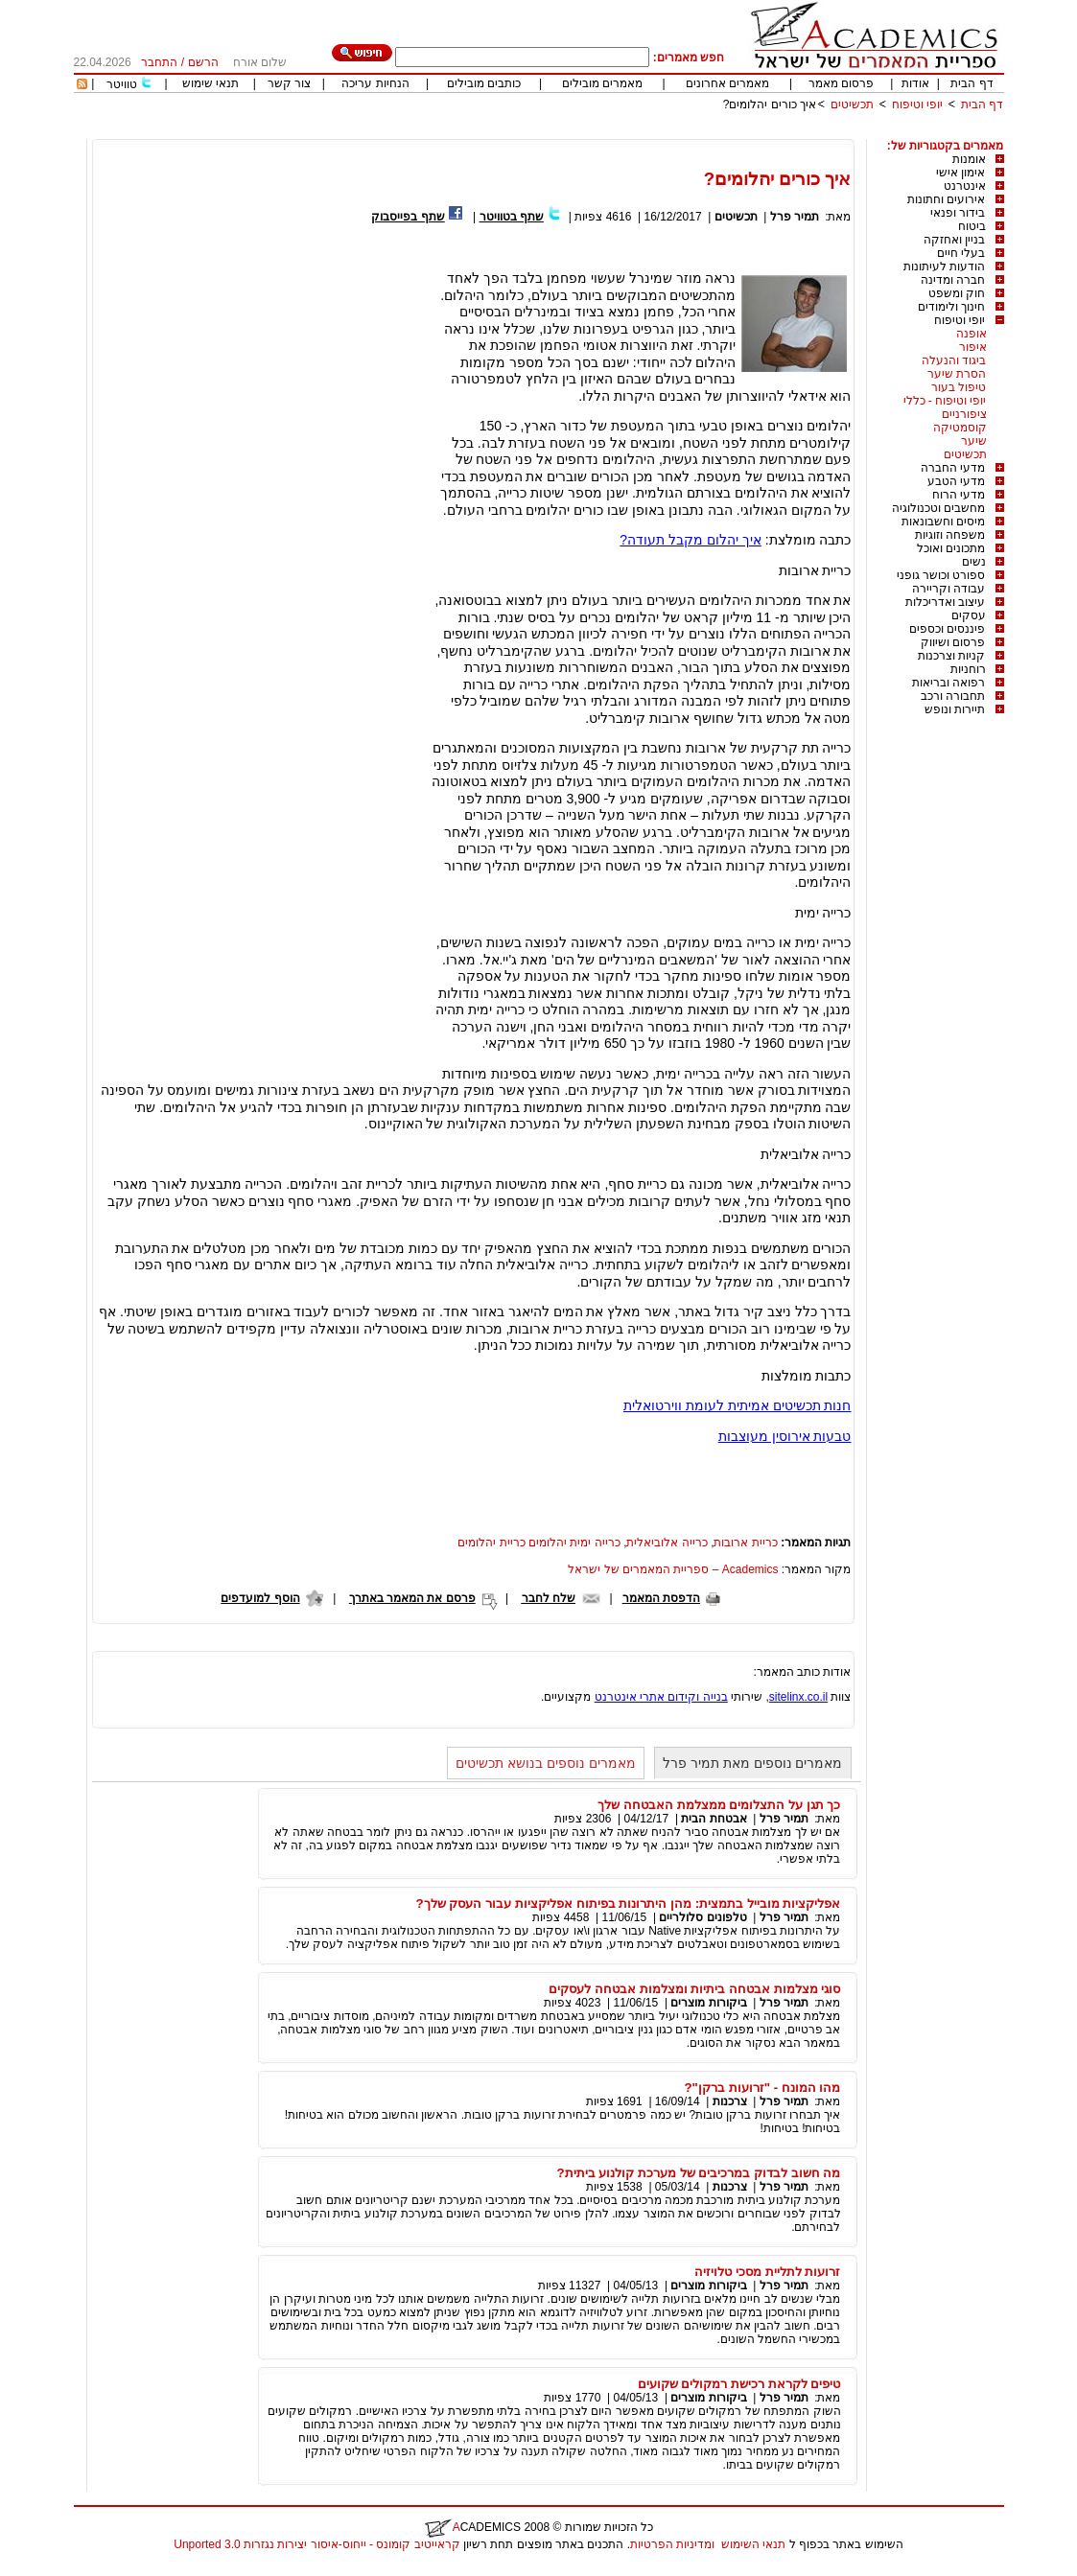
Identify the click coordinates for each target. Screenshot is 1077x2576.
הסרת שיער (956, 374)
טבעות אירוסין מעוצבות (785, 1436)
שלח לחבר (548, 1598)
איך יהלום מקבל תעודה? (690, 539)
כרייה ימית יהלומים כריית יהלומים (538, 1542)
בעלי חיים (961, 253)
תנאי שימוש (210, 83)
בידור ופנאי (957, 213)
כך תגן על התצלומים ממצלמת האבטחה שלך (718, 1805)
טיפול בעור (958, 387)
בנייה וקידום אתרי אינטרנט (661, 1697)
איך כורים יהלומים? (769, 104)
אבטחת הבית (713, 1818)
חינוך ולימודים (951, 306)
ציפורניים (964, 414)
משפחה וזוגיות (950, 535)
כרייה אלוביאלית (666, 1542)
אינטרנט (965, 186)
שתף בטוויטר (512, 216)
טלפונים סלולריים (702, 1917)
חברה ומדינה (953, 280)
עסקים (968, 615)
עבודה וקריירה (948, 588)
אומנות (969, 159)
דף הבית (971, 83)
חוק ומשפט (956, 293)
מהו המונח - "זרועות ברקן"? (762, 2087)
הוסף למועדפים (260, 1598)
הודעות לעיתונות (944, 266)
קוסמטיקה (960, 427)
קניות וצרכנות (951, 655)
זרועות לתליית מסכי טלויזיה (767, 2271)
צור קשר (289, 83)
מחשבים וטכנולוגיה (938, 508)
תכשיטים (852, 104)
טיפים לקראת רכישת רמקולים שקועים (739, 2384)
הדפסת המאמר (661, 1598)
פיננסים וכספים (947, 629)
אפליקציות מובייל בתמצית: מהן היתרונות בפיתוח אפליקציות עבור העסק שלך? (628, 1903)
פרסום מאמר (841, 83)
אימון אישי (960, 172)
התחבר (159, 62)
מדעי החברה (953, 468)
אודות (915, 83)
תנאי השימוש (753, 2544)
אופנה (971, 333)
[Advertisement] (655, 132)
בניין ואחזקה (954, 239)
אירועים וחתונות (946, 199)
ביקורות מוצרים (708, 2002)
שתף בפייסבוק (407, 216)
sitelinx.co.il (798, 1697)
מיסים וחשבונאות (943, 521)
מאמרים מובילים (602, 83)
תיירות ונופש (955, 709)
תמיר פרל (794, 216)
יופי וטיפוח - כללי (945, 400)
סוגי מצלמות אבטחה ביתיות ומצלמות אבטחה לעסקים (694, 1989)
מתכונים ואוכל (951, 548)
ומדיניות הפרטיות (672, 2544)
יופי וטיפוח (917, 104)
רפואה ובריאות (948, 682)
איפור (973, 347)
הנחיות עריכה (375, 83)
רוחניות (968, 669)
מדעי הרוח (958, 494)
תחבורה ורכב (953, 696)
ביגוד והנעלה (954, 360)
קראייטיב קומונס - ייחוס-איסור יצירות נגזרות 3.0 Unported (316, 2544)
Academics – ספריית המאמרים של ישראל (673, 1569)
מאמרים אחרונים (727, 83)
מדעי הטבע (956, 481)
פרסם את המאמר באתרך (412, 1598)
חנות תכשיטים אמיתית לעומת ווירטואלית (737, 1405)
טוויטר (121, 84)
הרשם (203, 62)
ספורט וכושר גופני (941, 575)
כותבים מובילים (484, 83)
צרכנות (730, 2101)
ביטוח (972, 226)
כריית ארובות (745, 1542)
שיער (974, 441)
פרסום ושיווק (953, 642)
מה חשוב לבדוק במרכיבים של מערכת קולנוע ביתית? (698, 2173)
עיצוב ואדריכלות (945, 602)
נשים (974, 562)
